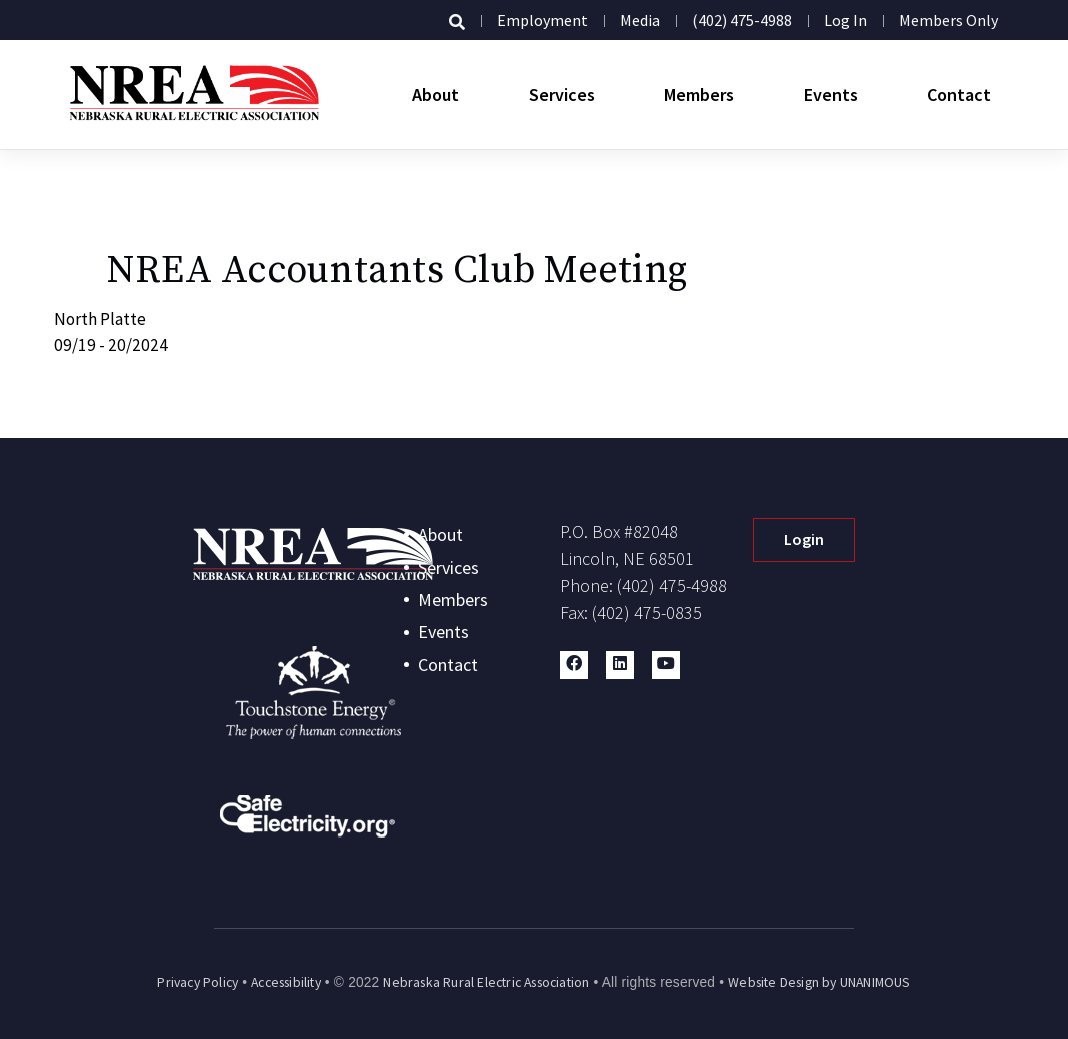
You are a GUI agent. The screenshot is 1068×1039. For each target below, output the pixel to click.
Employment (542, 20)
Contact (959, 94)
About (435, 94)
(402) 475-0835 (647, 612)
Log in (845, 20)
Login (804, 539)
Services (562, 94)
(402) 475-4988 (742, 20)
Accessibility (286, 982)
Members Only (948, 20)
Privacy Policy (197, 982)
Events (831, 94)
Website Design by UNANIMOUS (819, 982)
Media (640, 20)
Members (699, 94)
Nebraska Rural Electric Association (486, 982)
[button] (574, 665)
